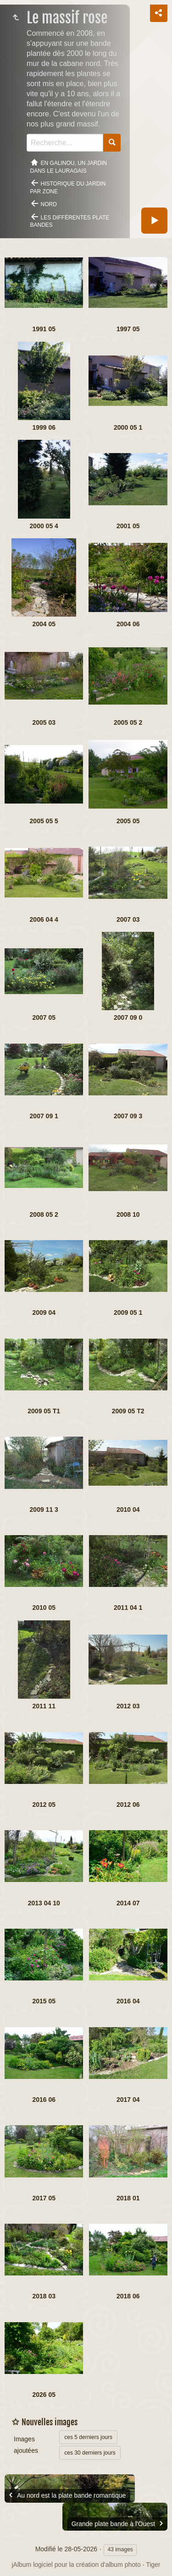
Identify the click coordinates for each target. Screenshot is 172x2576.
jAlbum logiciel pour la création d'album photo (75, 2564)
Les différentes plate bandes (70, 221)
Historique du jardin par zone (68, 187)
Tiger (153, 2564)
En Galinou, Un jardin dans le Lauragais (68, 167)
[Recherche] (65, 143)
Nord (49, 204)
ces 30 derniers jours (89, 2453)
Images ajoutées (26, 2444)
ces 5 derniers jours (88, 2437)
